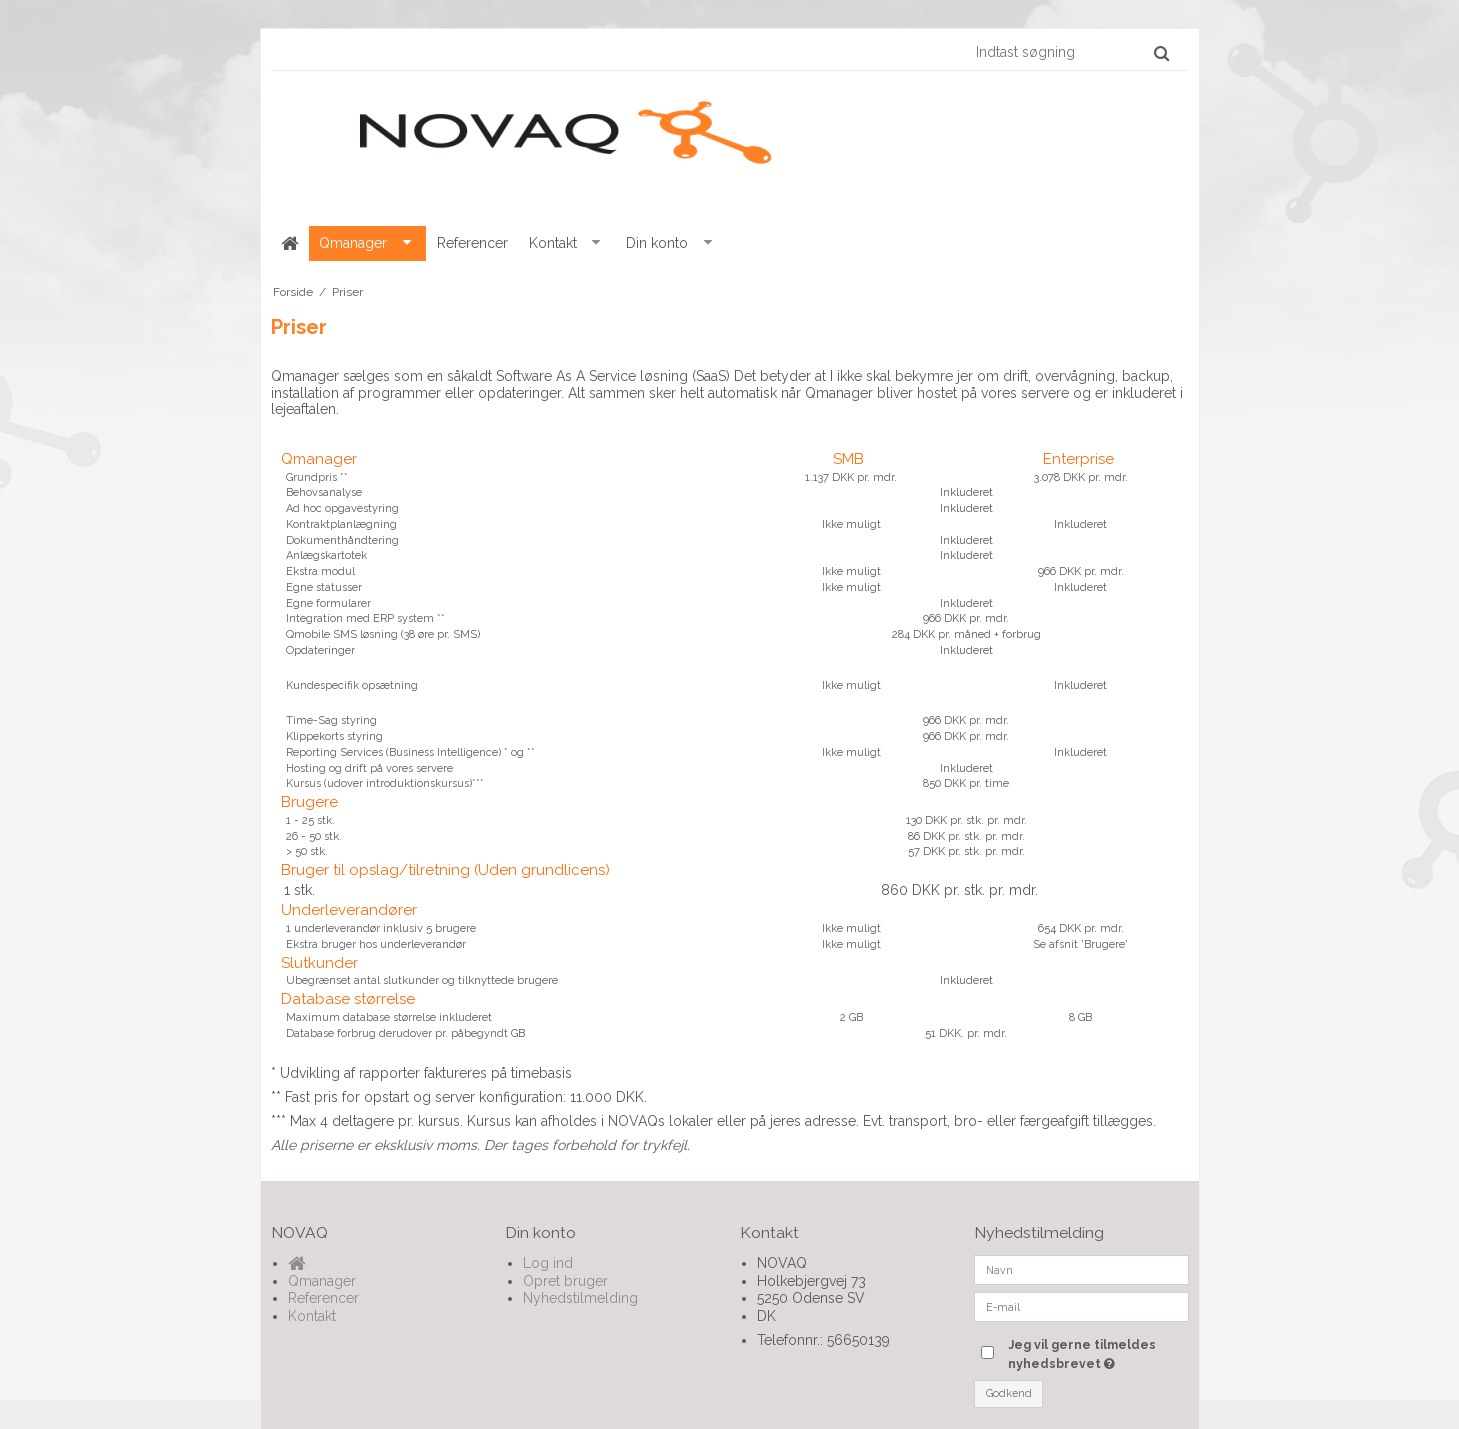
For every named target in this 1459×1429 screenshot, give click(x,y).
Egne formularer (328, 603)
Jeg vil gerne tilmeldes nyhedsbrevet (1097, 1353)
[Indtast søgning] (1071, 52)
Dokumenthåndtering (342, 540)
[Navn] (1081, 1269)
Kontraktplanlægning (341, 524)
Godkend (1009, 1393)
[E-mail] (1081, 1306)
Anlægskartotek (326, 555)
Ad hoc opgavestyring (342, 508)
